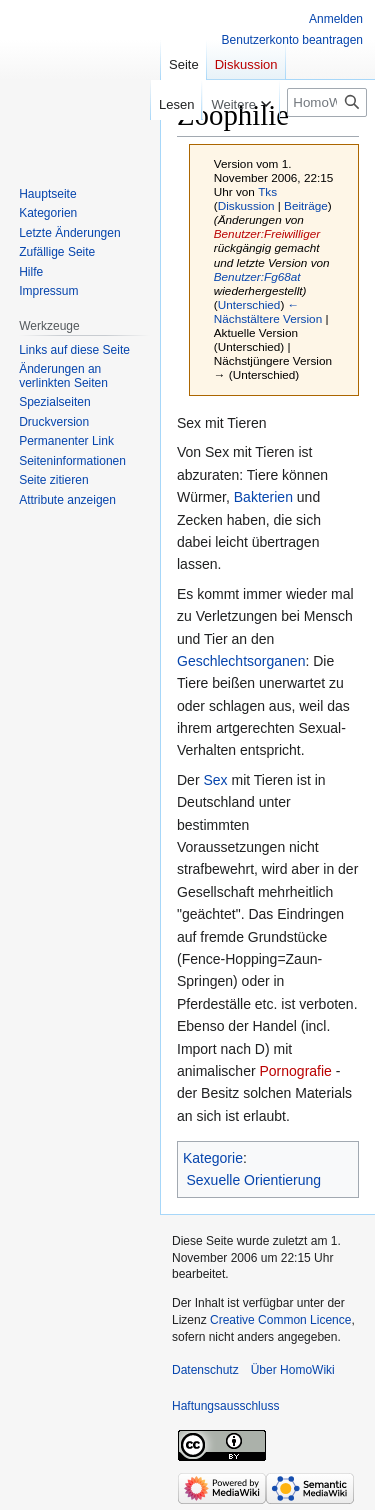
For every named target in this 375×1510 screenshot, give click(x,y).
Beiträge (306, 205)
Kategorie (213, 1158)
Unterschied (249, 304)
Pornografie (295, 1071)
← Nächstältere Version (268, 311)
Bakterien (263, 497)
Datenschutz (205, 1370)
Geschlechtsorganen (241, 661)
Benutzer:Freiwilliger (267, 233)
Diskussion (246, 205)
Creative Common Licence (280, 1320)
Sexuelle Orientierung (254, 1180)
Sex (215, 780)
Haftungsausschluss (225, 1406)
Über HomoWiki (293, 1370)
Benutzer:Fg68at (257, 276)
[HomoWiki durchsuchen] (327, 102)
